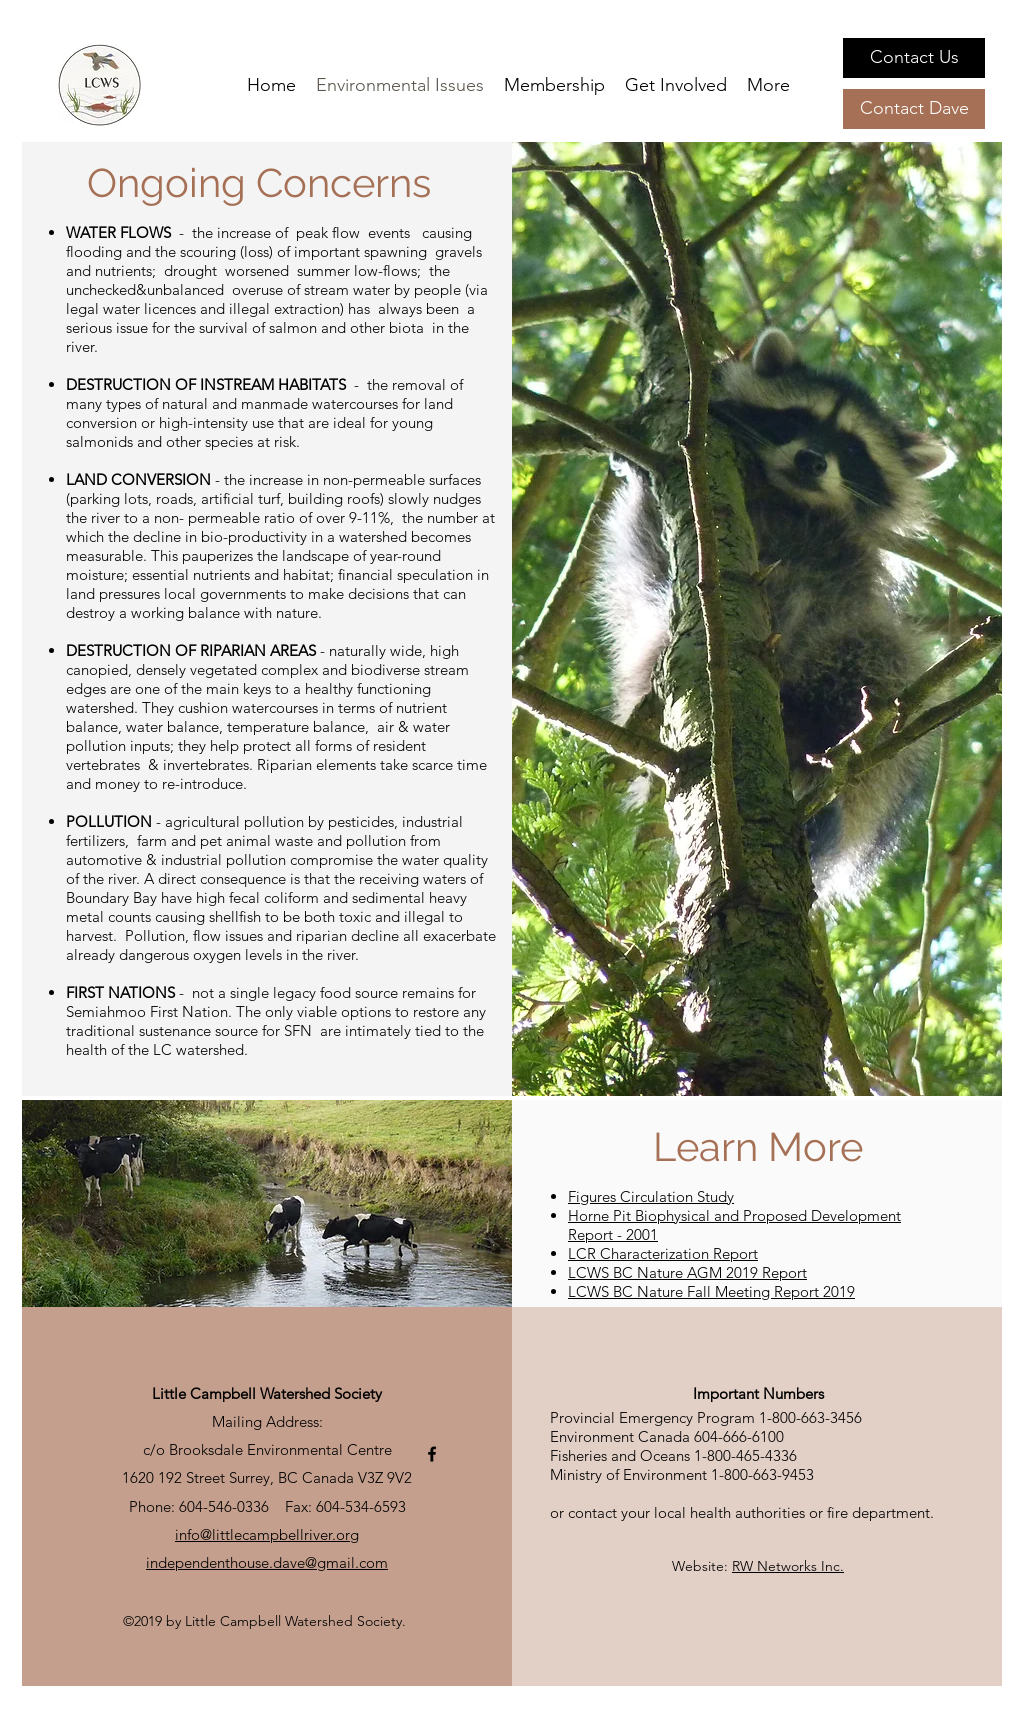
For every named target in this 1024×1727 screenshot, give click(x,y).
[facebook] (432, 1454)
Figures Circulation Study (651, 1196)
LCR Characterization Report (663, 1253)
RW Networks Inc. (788, 1566)
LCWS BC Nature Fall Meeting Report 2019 (711, 1291)
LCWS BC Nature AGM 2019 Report (687, 1272)
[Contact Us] (914, 58)
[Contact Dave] (914, 109)
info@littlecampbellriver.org (267, 1534)
